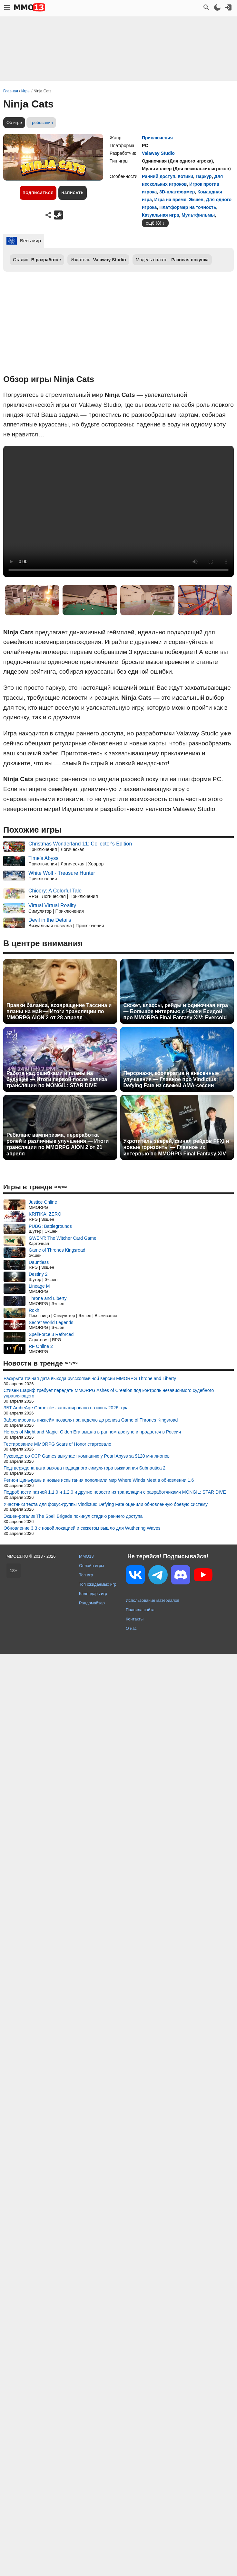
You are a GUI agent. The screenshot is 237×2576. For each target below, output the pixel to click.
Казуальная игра (160, 215)
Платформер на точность (187, 207)
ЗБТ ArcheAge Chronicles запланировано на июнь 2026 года (66, 1407)
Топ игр (86, 1575)
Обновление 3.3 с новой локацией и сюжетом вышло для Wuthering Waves (82, 1528)
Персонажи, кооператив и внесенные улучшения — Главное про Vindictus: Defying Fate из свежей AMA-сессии (171, 1079)
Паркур (204, 176)
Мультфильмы (198, 215)
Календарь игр (93, 1593)
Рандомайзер (92, 1603)
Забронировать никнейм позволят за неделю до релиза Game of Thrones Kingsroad (91, 1420)
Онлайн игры (91, 1565)
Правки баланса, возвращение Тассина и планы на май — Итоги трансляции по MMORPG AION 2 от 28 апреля (59, 1011)
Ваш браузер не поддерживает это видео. (118, 511)
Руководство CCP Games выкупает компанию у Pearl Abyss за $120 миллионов (87, 1456)
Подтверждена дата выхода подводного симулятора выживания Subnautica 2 (84, 1467)
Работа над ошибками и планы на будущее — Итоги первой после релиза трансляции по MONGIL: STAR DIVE (56, 1079)
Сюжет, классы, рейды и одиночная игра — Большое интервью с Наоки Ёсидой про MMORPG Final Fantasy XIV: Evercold (175, 1011)
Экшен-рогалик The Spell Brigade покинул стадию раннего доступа (73, 1516)
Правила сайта (140, 1609)
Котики (185, 176)
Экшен (196, 199)
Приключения (157, 137)
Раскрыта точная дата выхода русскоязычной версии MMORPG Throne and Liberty (90, 1378)
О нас (131, 1628)
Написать (72, 193)
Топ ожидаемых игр (97, 1584)
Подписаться (38, 193)
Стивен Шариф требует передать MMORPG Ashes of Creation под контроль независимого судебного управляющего (109, 1393)
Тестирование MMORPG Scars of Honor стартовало (57, 1444)
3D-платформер (177, 191)
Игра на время (170, 199)
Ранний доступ (158, 176)
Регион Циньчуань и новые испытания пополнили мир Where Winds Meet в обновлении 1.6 (99, 1480)
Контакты (134, 1619)
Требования (41, 122)
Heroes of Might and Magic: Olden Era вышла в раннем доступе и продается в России (92, 1431)
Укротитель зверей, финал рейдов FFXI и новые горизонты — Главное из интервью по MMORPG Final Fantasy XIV (176, 1147)
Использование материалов (152, 1600)
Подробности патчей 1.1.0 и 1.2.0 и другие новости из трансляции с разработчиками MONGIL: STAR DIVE (115, 1492)
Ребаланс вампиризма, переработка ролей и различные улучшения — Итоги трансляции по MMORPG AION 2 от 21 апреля (57, 1144)
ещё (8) (153, 223)
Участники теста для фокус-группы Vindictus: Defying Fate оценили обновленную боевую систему (106, 1504)
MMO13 (86, 1556)
